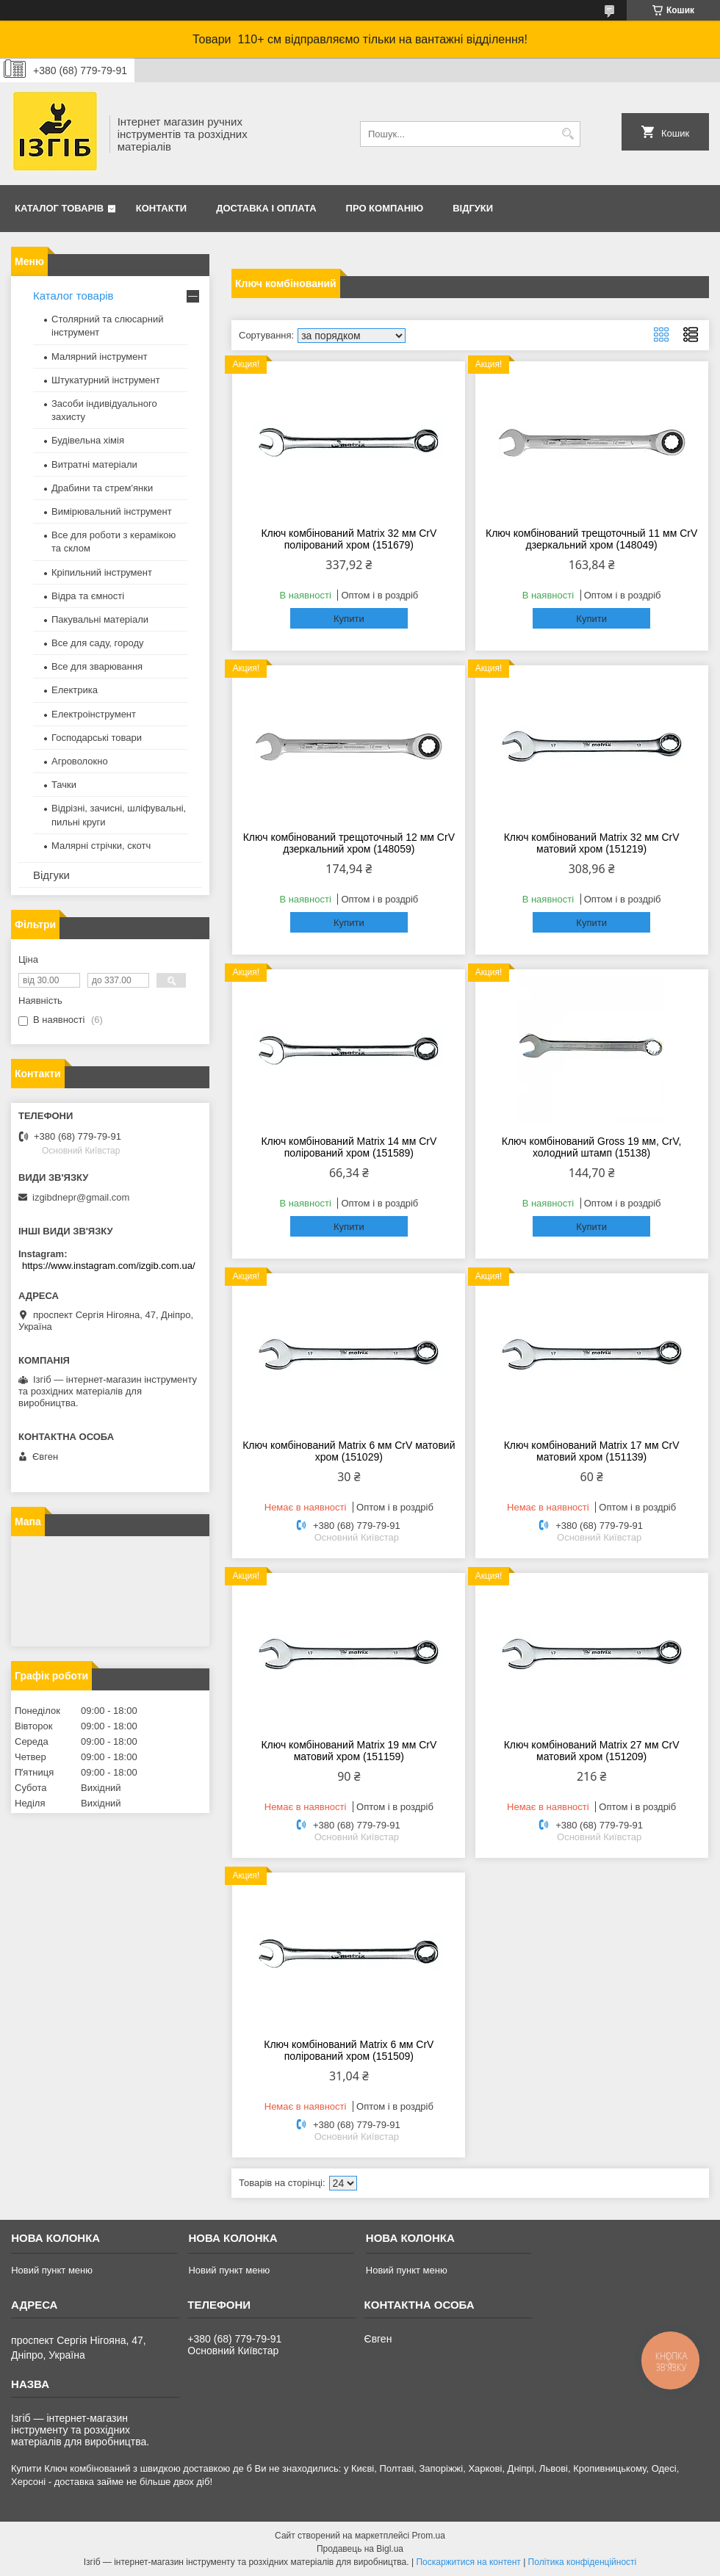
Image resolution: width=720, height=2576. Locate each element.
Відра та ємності (87, 595)
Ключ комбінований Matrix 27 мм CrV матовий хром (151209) (592, 1750)
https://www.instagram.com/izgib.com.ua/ (108, 1265)
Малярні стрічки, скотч (101, 845)
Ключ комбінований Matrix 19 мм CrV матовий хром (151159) (348, 1750)
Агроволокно (79, 761)
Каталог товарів (59, 208)
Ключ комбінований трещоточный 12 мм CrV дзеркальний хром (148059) (349, 843)
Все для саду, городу (97, 642)
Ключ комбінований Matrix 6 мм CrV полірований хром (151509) (348, 2050)
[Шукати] (567, 134)
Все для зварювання (97, 666)
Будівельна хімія (87, 440)
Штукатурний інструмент (105, 380)
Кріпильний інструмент (101, 572)
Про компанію (385, 208)
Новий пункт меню (52, 2270)
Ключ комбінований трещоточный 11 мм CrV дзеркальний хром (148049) (591, 539)
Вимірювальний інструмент (111, 511)
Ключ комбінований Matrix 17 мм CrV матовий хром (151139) (592, 1451)
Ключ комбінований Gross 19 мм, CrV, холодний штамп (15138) (592, 1147)
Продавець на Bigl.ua (360, 2549)
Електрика (74, 689)
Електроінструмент (93, 714)
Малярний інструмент (99, 356)
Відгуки (473, 208)
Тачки (63, 784)
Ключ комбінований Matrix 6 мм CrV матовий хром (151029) (348, 1451)
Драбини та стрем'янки (102, 487)
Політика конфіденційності (582, 2562)
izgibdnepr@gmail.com (80, 1197)
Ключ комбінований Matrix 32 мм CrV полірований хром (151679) (348, 539)
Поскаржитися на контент (468, 2562)
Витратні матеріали (94, 464)
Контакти (161, 208)
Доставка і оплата (266, 208)
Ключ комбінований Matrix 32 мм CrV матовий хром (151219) (592, 843)
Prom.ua (428, 2535)
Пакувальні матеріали (99, 619)
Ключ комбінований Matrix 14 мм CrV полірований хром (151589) (348, 1147)
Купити (349, 618)
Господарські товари (96, 737)
